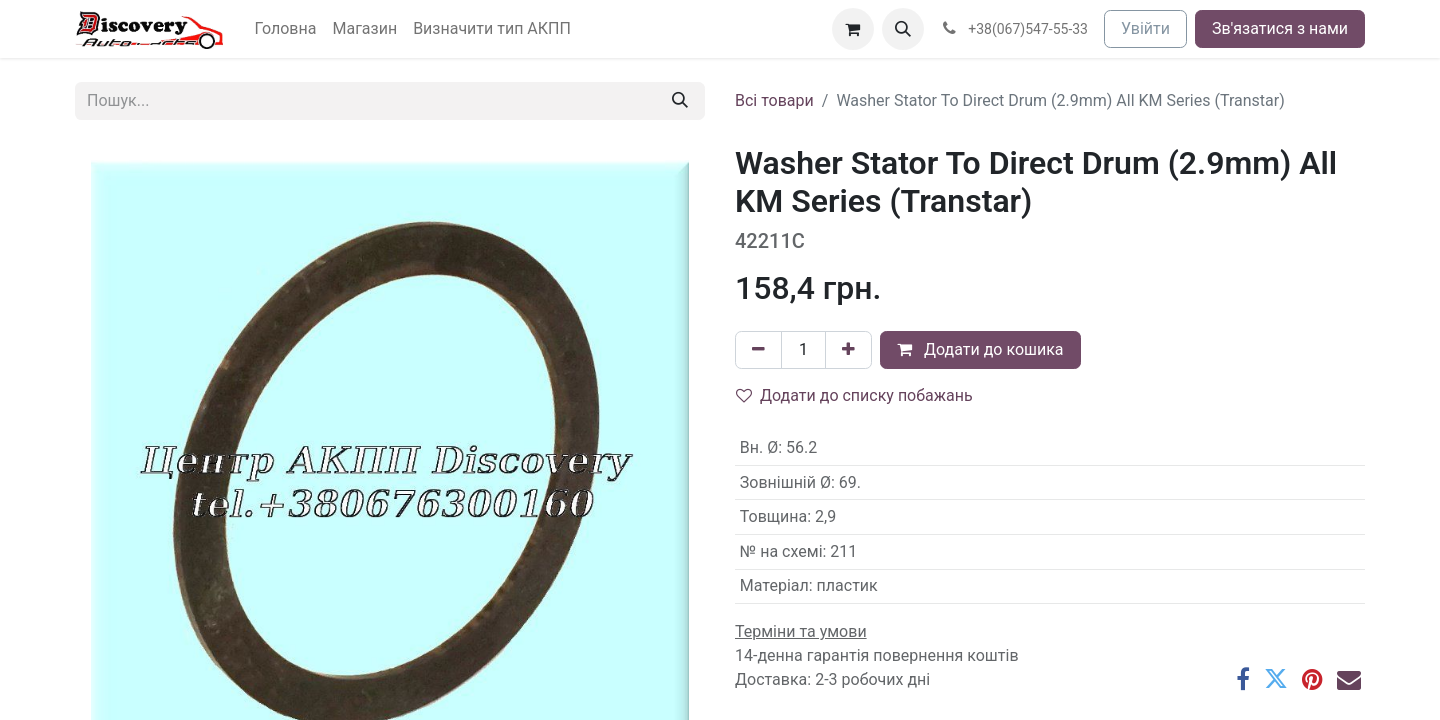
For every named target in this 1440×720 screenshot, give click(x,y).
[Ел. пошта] (1349, 679)
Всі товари (774, 100)
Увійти (1145, 28)
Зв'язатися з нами (1280, 28)
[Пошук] (680, 101)
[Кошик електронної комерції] (853, 29)
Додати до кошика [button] (980, 349)
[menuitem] (286, 29)
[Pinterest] (1312, 679)
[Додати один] (848, 350)
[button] (903, 29)
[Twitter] (1276, 679)
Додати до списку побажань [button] (854, 395)
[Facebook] (1243, 679)
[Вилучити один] (758, 350)
